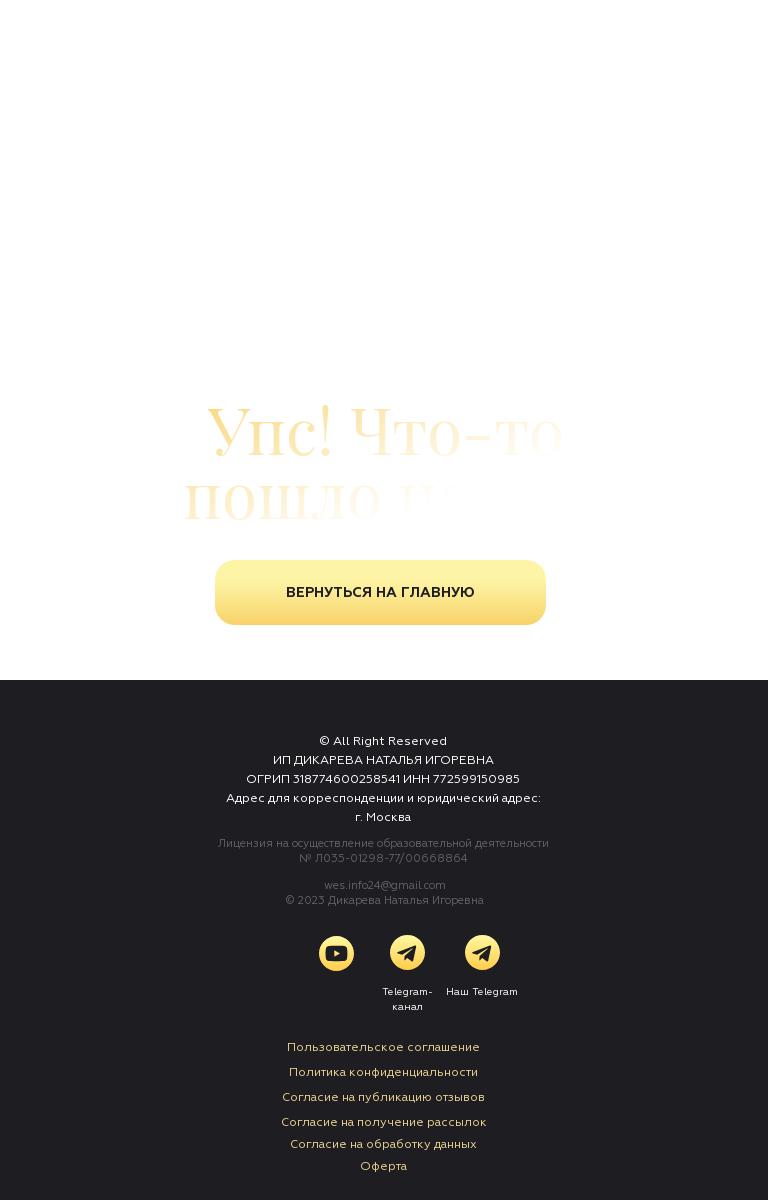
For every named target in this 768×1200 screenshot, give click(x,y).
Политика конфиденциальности (383, 1072)
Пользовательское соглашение (383, 1047)
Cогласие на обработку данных (383, 1144)
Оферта (383, 1166)
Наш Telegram (482, 992)
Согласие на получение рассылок (384, 1122)
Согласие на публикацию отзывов (383, 1097)
